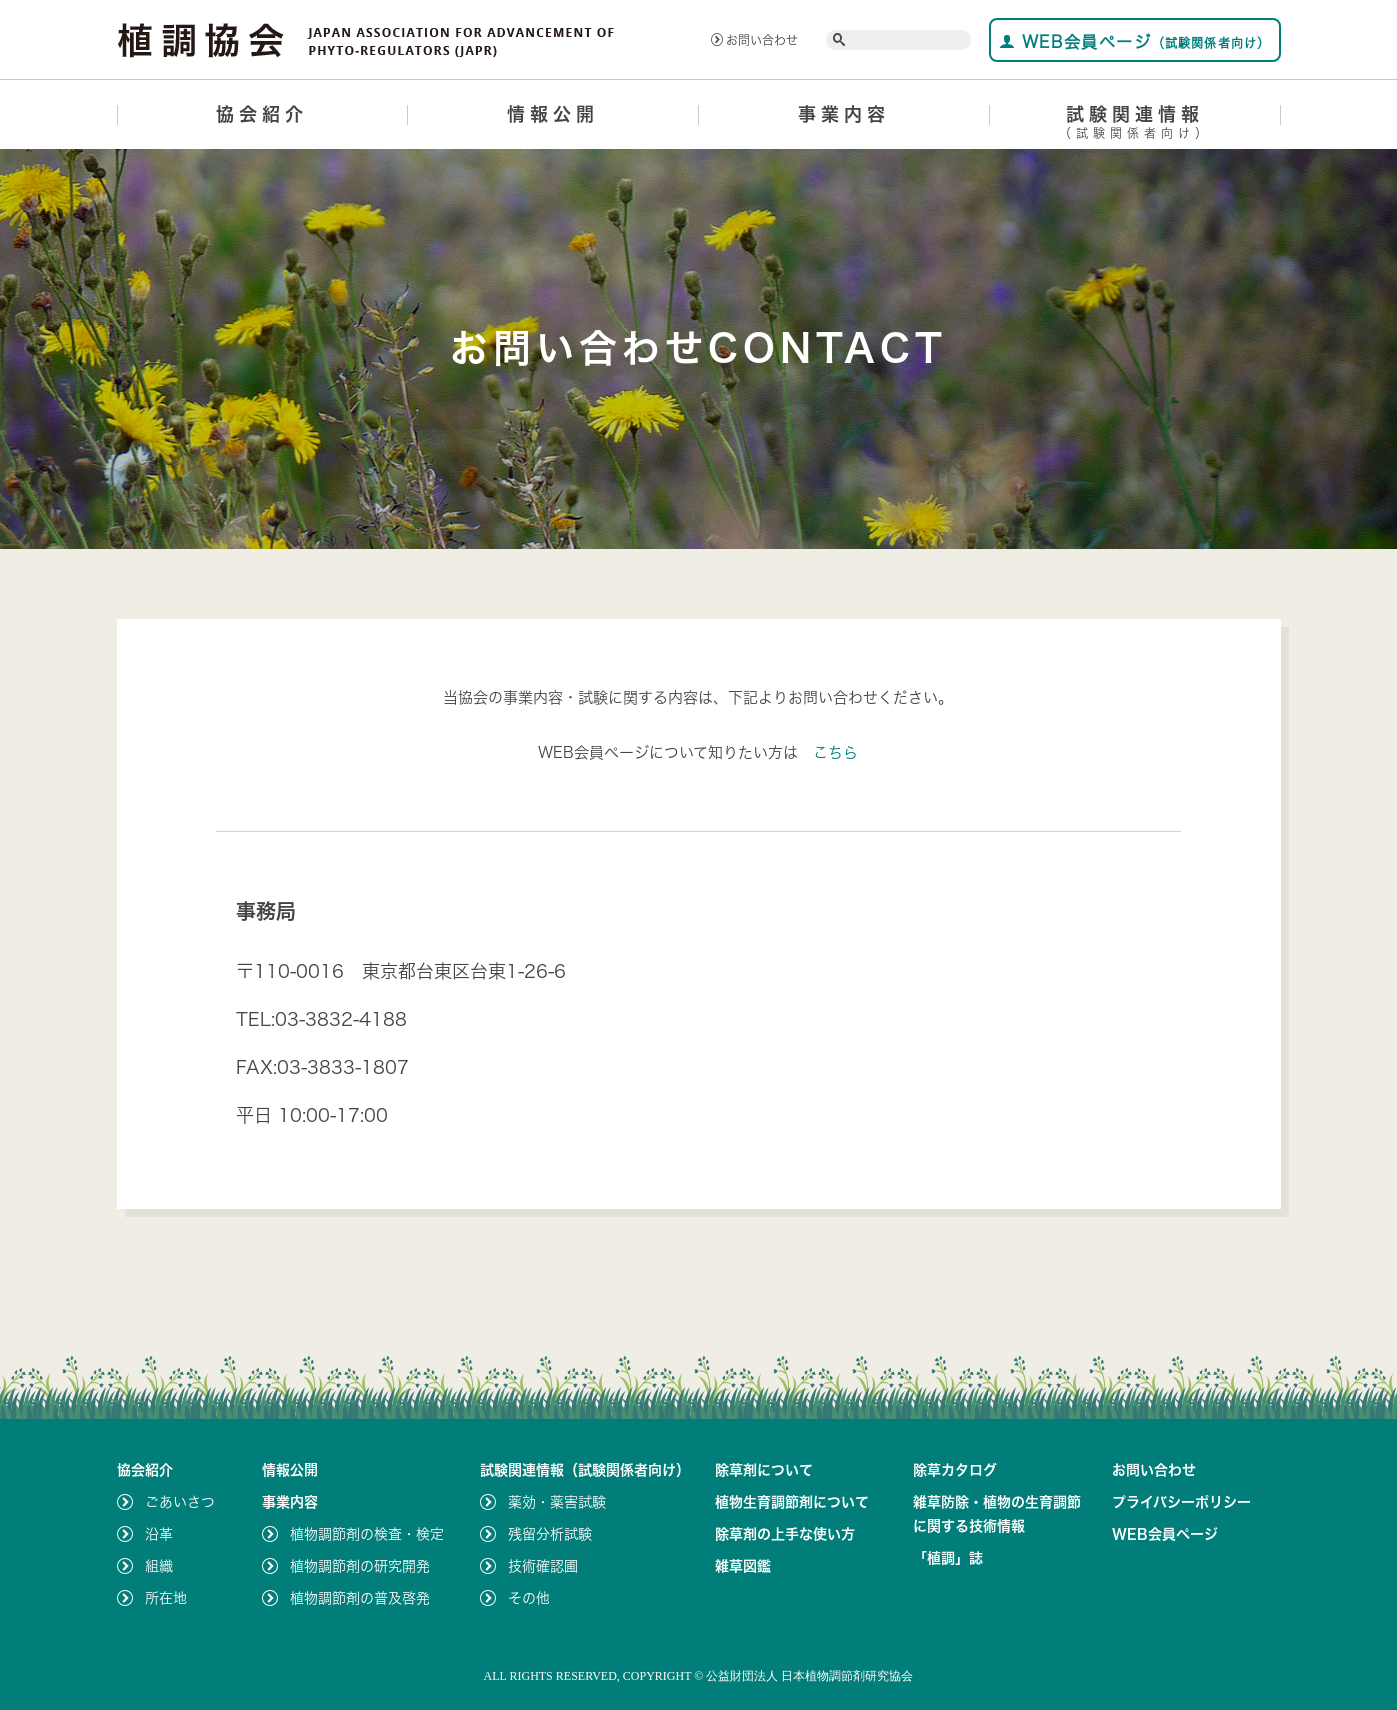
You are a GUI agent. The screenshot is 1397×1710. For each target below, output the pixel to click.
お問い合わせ (754, 40)
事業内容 (844, 114)
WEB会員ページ (1134, 41)
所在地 (166, 1598)
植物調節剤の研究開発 (360, 1566)
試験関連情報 (1135, 125)
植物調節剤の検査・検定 (367, 1534)
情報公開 (553, 114)
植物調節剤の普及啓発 (360, 1598)
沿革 (159, 1534)
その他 (529, 1598)
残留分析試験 (550, 1534)
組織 (159, 1566)
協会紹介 (262, 114)
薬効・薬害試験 (557, 1502)
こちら (835, 752)
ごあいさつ (180, 1502)
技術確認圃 (543, 1566)
